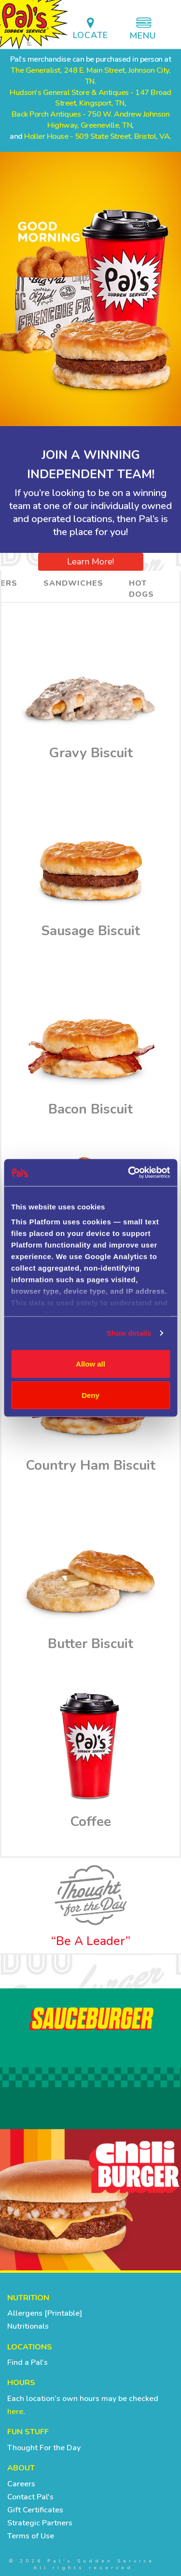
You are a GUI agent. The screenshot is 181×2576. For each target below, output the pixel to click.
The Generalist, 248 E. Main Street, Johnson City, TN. (91, 76)
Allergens (24, 2313)
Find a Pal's (27, 2362)
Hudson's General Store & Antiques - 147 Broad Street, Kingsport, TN (90, 98)
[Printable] (62, 2313)
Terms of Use (30, 2536)
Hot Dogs (141, 589)
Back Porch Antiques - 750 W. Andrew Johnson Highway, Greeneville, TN (91, 120)
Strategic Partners (39, 2523)
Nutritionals (28, 2326)
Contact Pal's (30, 2497)
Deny (90, 1395)
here (15, 2411)
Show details (129, 1333)
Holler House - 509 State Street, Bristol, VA (96, 136)
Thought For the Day (44, 2447)
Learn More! (90, 561)
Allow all (90, 1363)
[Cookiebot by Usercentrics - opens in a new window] (129, 1173)
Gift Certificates (35, 2510)
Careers (21, 2484)
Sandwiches (73, 583)
